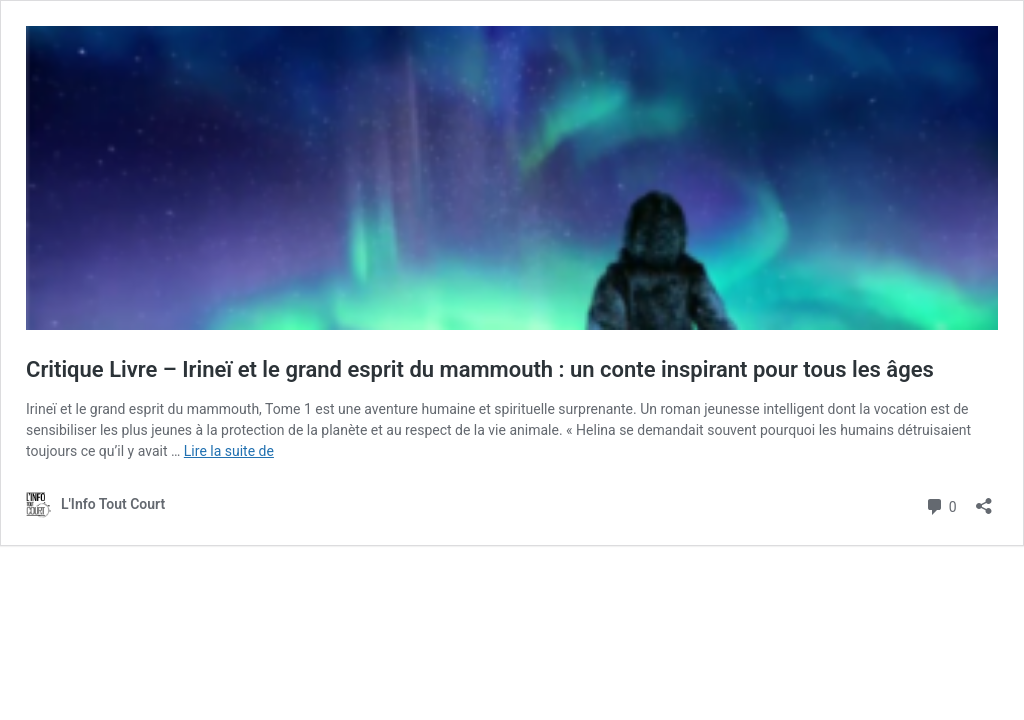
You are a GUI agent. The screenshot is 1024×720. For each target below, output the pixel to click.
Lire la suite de (229, 451)
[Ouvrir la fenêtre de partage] (984, 499)
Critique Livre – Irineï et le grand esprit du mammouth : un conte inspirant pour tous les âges (480, 369)
